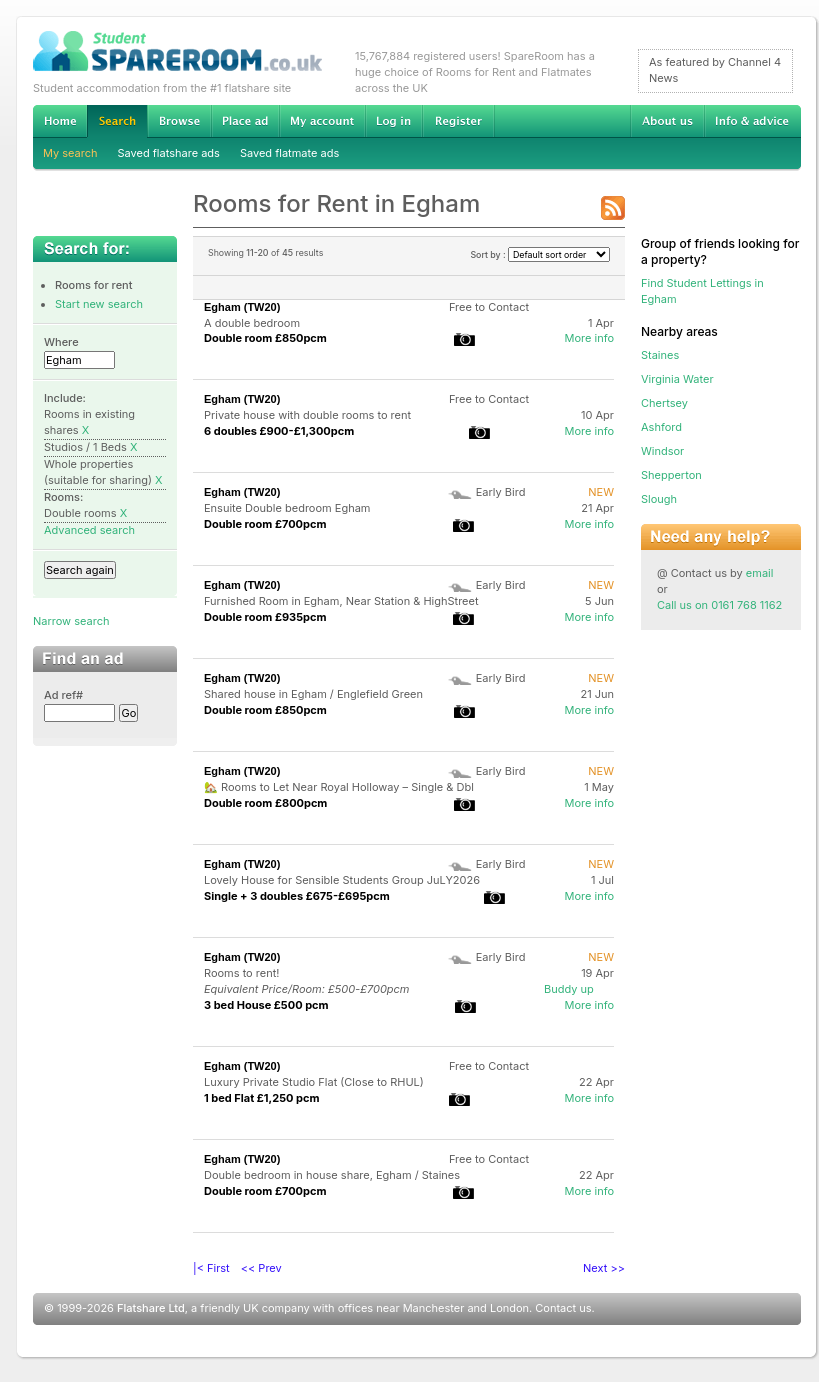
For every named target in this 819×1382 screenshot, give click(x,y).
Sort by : (540, 254)
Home (60, 121)
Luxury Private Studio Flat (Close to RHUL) (314, 1082)
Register (458, 121)
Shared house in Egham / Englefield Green (313, 694)
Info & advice (752, 121)
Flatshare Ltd (151, 1308)
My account (322, 121)
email (760, 573)
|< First (211, 1268)
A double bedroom (252, 323)
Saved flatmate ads (289, 153)
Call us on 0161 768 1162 (719, 605)
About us (667, 121)
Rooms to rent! (241, 973)
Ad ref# (63, 695)
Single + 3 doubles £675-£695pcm (297, 896)
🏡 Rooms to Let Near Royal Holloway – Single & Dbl (339, 787)
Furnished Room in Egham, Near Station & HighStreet (341, 601)
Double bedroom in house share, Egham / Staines (332, 1175)
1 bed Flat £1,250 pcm (262, 1098)
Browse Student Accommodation (179, 121)
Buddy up (569, 989)
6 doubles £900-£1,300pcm (279, 431)
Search (117, 121)
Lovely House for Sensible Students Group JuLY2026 (342, 880)
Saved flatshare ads (169, 153)
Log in (393, 121)
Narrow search (71, 621)
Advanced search (89, 530)
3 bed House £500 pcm (266, 1005)
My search (70, 153)
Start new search (99, 304)
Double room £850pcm (265, 338)
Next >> (604, 1268)
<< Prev (261, 1268)
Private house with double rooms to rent (307, 415)
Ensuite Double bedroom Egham (287, 508)
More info (589, 338)
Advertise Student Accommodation (245, 121)
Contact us (563, 1308)
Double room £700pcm (265, 524)
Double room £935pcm (265, 617)
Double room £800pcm (265, 803)
